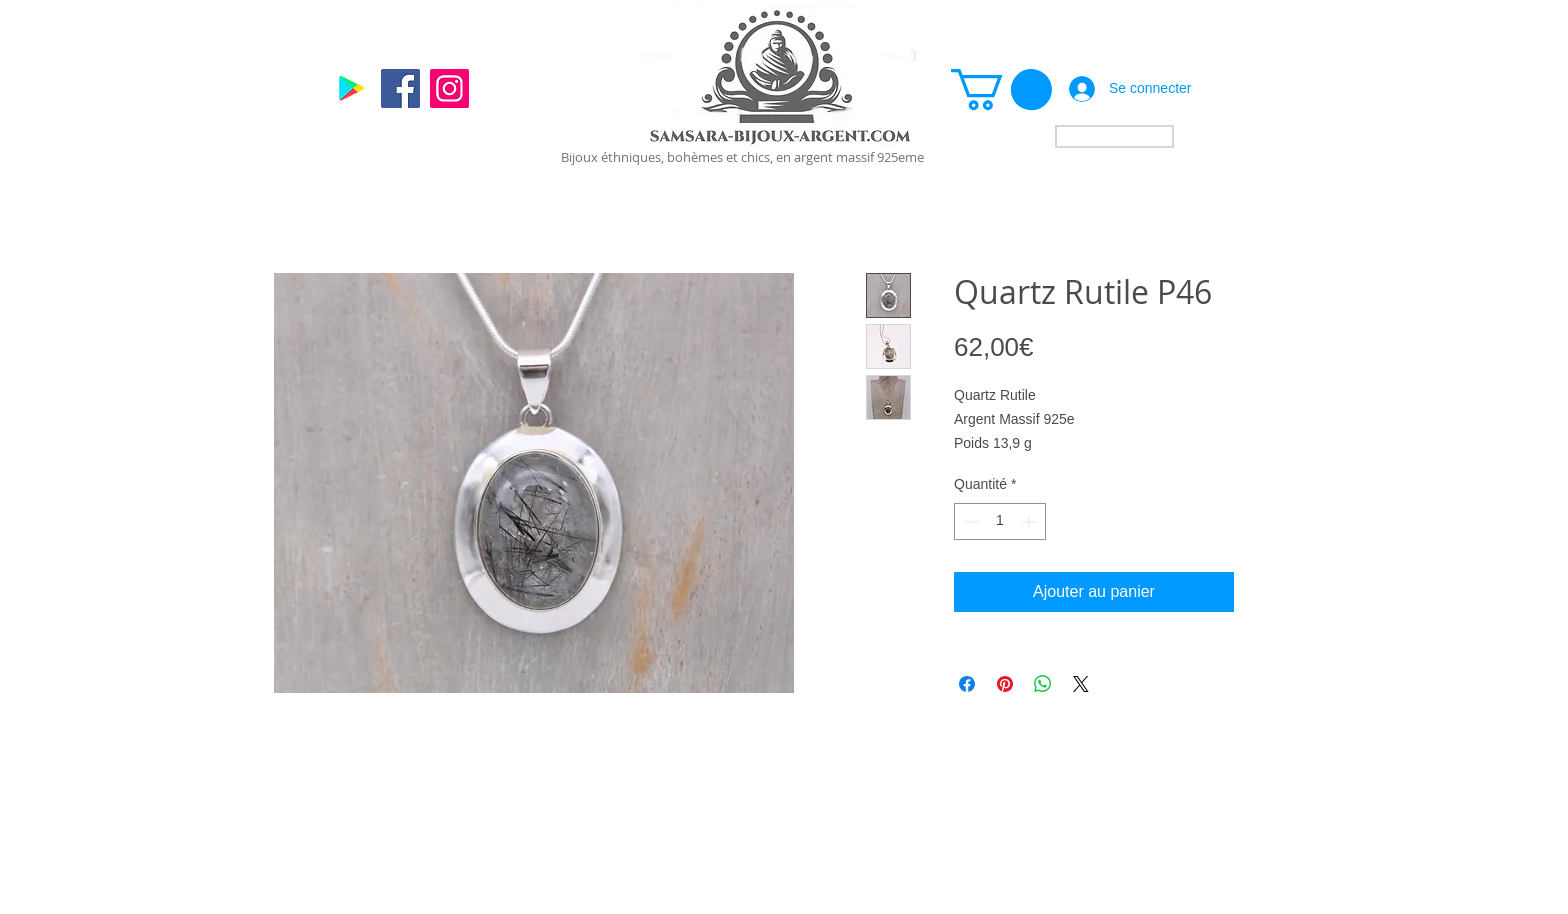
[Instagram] (449, 88)
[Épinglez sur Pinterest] (1005, 684)
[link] (1001, 89)
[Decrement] (969, 521)
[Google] (351, 88)
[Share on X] (1081, 684)
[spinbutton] (1000, 521)
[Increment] (1030, 521)
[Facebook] (400, 88)
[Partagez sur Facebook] (967, 684)
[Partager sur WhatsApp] (1043, 684)
